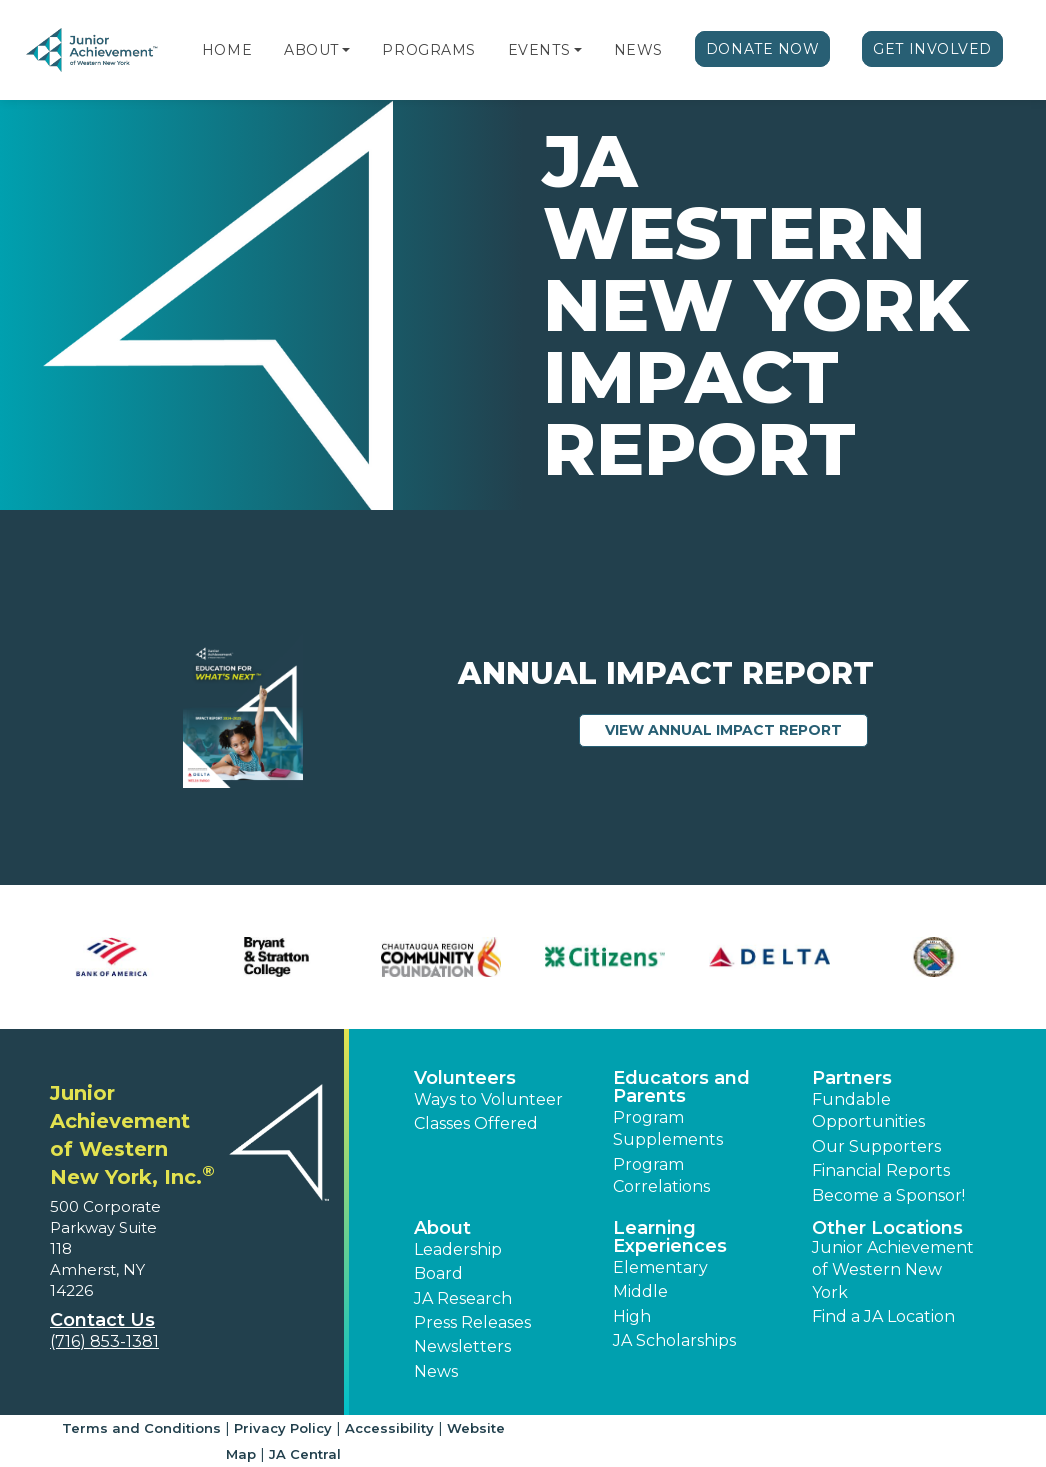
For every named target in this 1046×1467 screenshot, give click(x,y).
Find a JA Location (883, 1316)
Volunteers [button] (465, 1078)
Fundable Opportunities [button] (868, 1110)
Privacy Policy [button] (283, 1428)
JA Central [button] (305, 1454)
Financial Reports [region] (881, 1170)
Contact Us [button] (102, 1320)
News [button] (436, 1371)
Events (539, 50)
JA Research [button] (463, 1298)
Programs (428, 50)
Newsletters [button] (462, 1346)
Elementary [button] (660, 1267)
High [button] (632, 1316)
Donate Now (763, 49)
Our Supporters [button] (876, 1146)
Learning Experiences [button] (670, 1237)
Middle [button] (640, 1291)
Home (227, 50)
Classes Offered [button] (476, 1123)
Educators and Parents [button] (681, 1087)
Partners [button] (852, 1078)
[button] (346, 50)
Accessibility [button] (389, 1428)
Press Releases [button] (472, 1322)
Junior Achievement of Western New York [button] (893, 1270)
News (638, 50)
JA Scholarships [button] (674, 1340)
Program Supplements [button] (668, 1128)
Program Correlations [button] (661, 1175)
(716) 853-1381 (104, 1341)
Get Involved (932, 49)
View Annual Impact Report (736, 729)
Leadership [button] (458, 1249)
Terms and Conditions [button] (141, 1428)
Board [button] (438, 1273)
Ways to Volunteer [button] (488, 1099)
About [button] (442, 1228)
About (311, 50)
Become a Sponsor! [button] (888, 1195)
